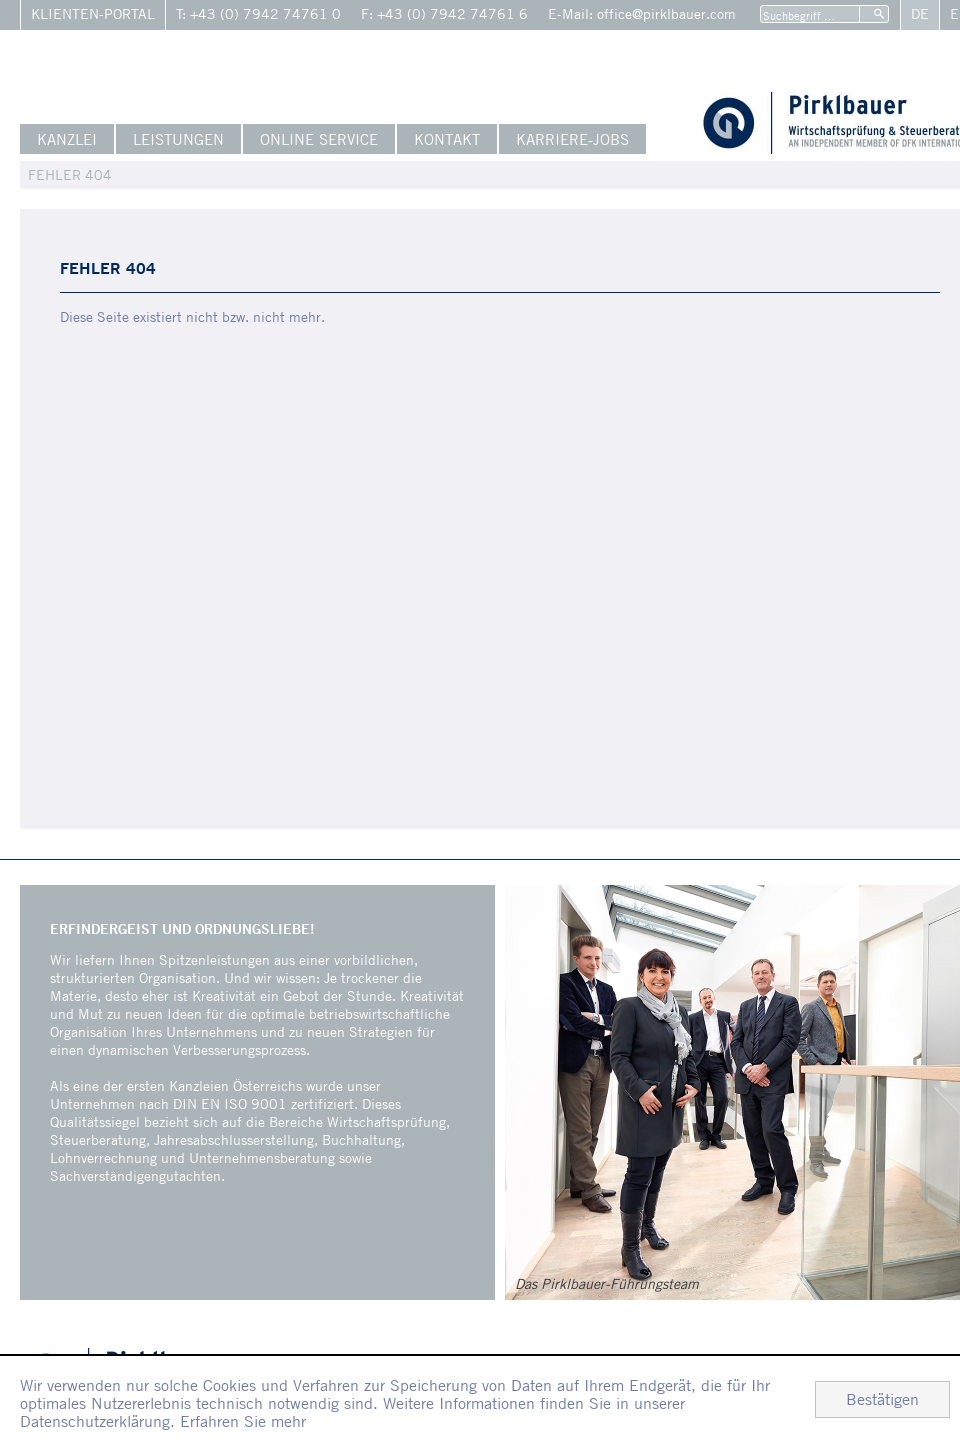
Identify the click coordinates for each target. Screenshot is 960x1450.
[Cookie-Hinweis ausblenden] (882, 1399)
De (920, 13)
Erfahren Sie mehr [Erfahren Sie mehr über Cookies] (243, 1421)
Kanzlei (67, 139)
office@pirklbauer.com (666, 13)
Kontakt (447, 139)
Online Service (319, 139)
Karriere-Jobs (572, 139)
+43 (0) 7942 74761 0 (265, 13)
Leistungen (178, 139)
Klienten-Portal (93, 13)
